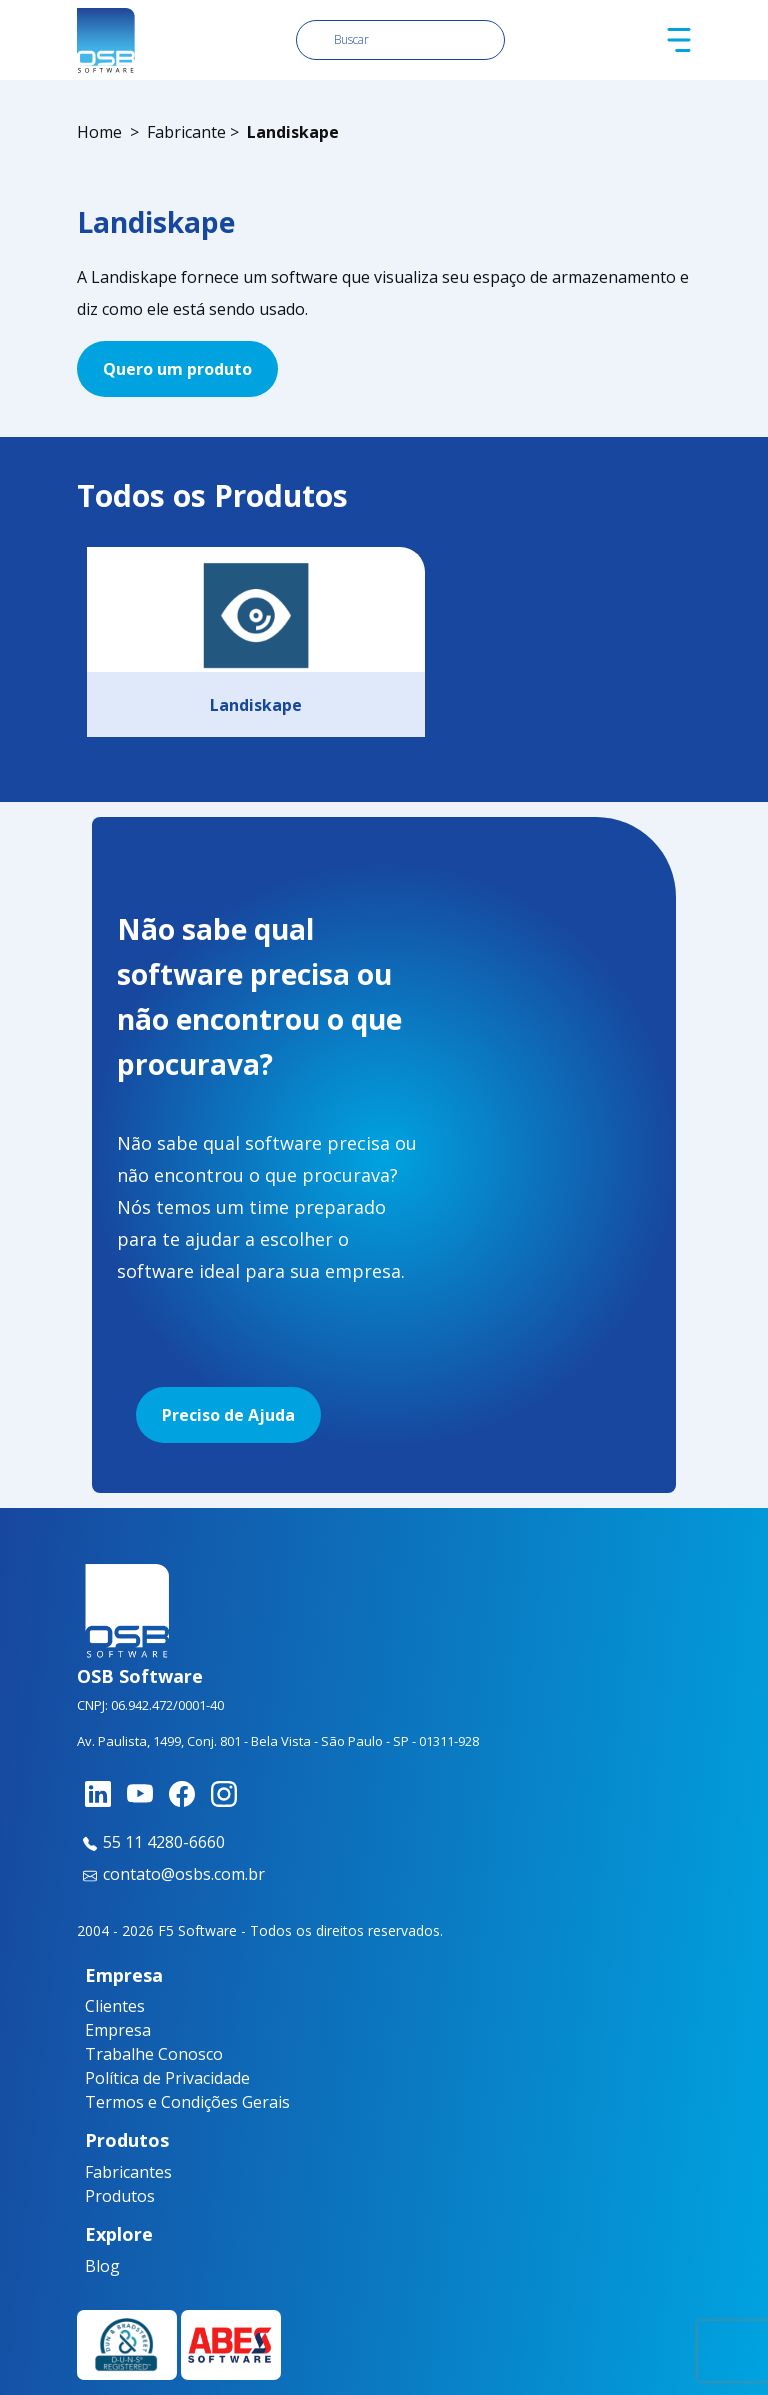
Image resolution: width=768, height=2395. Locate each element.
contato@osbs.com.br (171, 1874)
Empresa (118, 2030)
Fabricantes (123, 2172)
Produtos (120, 2196)
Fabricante (186, 132)
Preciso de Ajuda (228, 1415)
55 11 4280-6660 (151, 1842)
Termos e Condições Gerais (187, 2102)
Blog (102, 2266)
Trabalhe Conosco (154, 2054)
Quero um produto (177, 369)
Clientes (115, 2006)
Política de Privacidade (167, 2078)
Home (99, 132)
